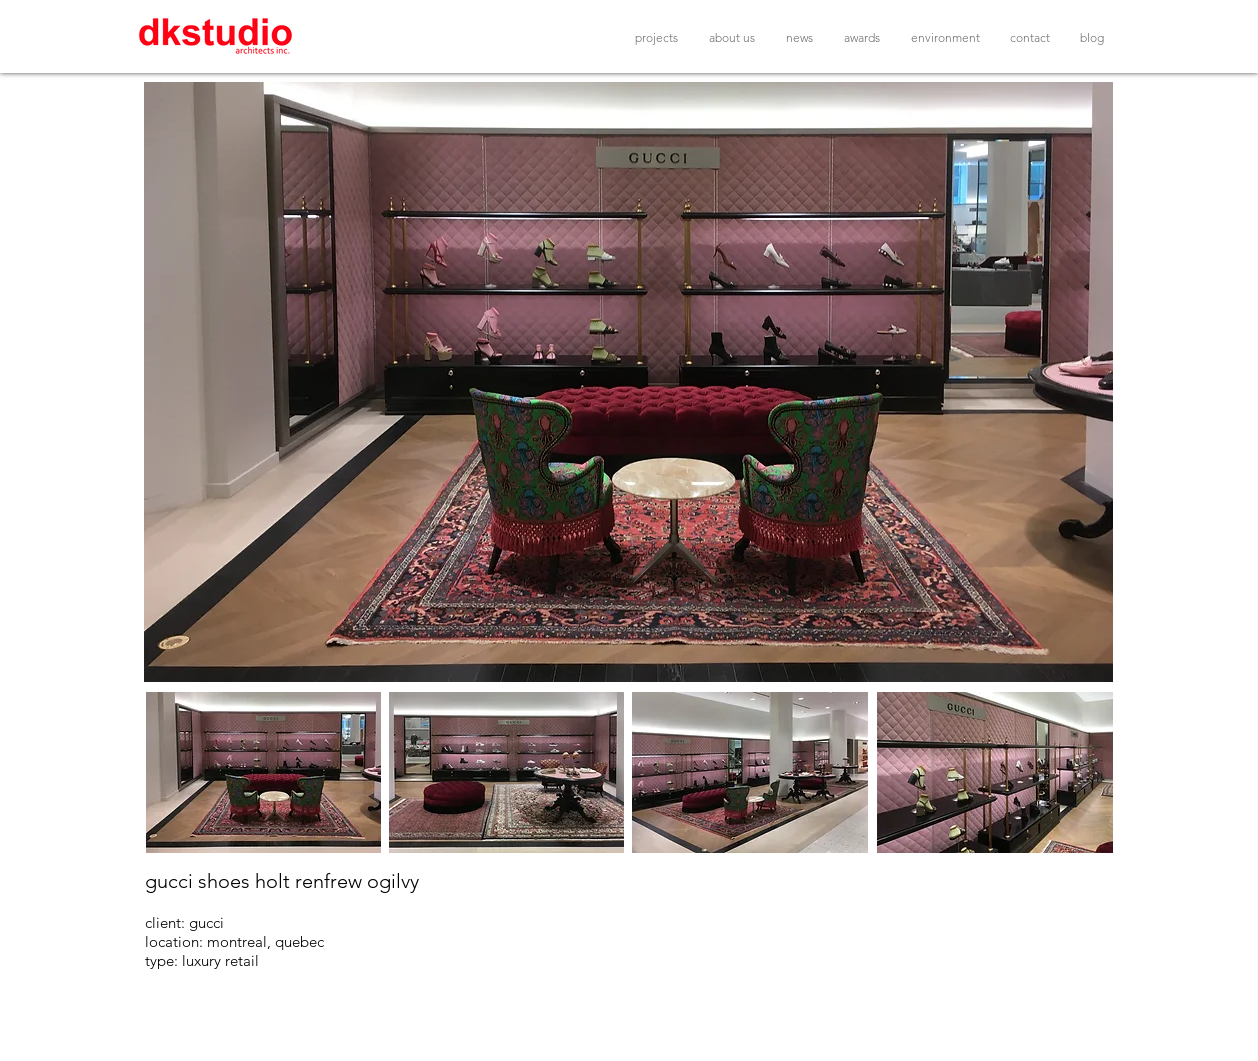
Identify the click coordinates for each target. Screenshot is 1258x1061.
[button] (628, 382)
